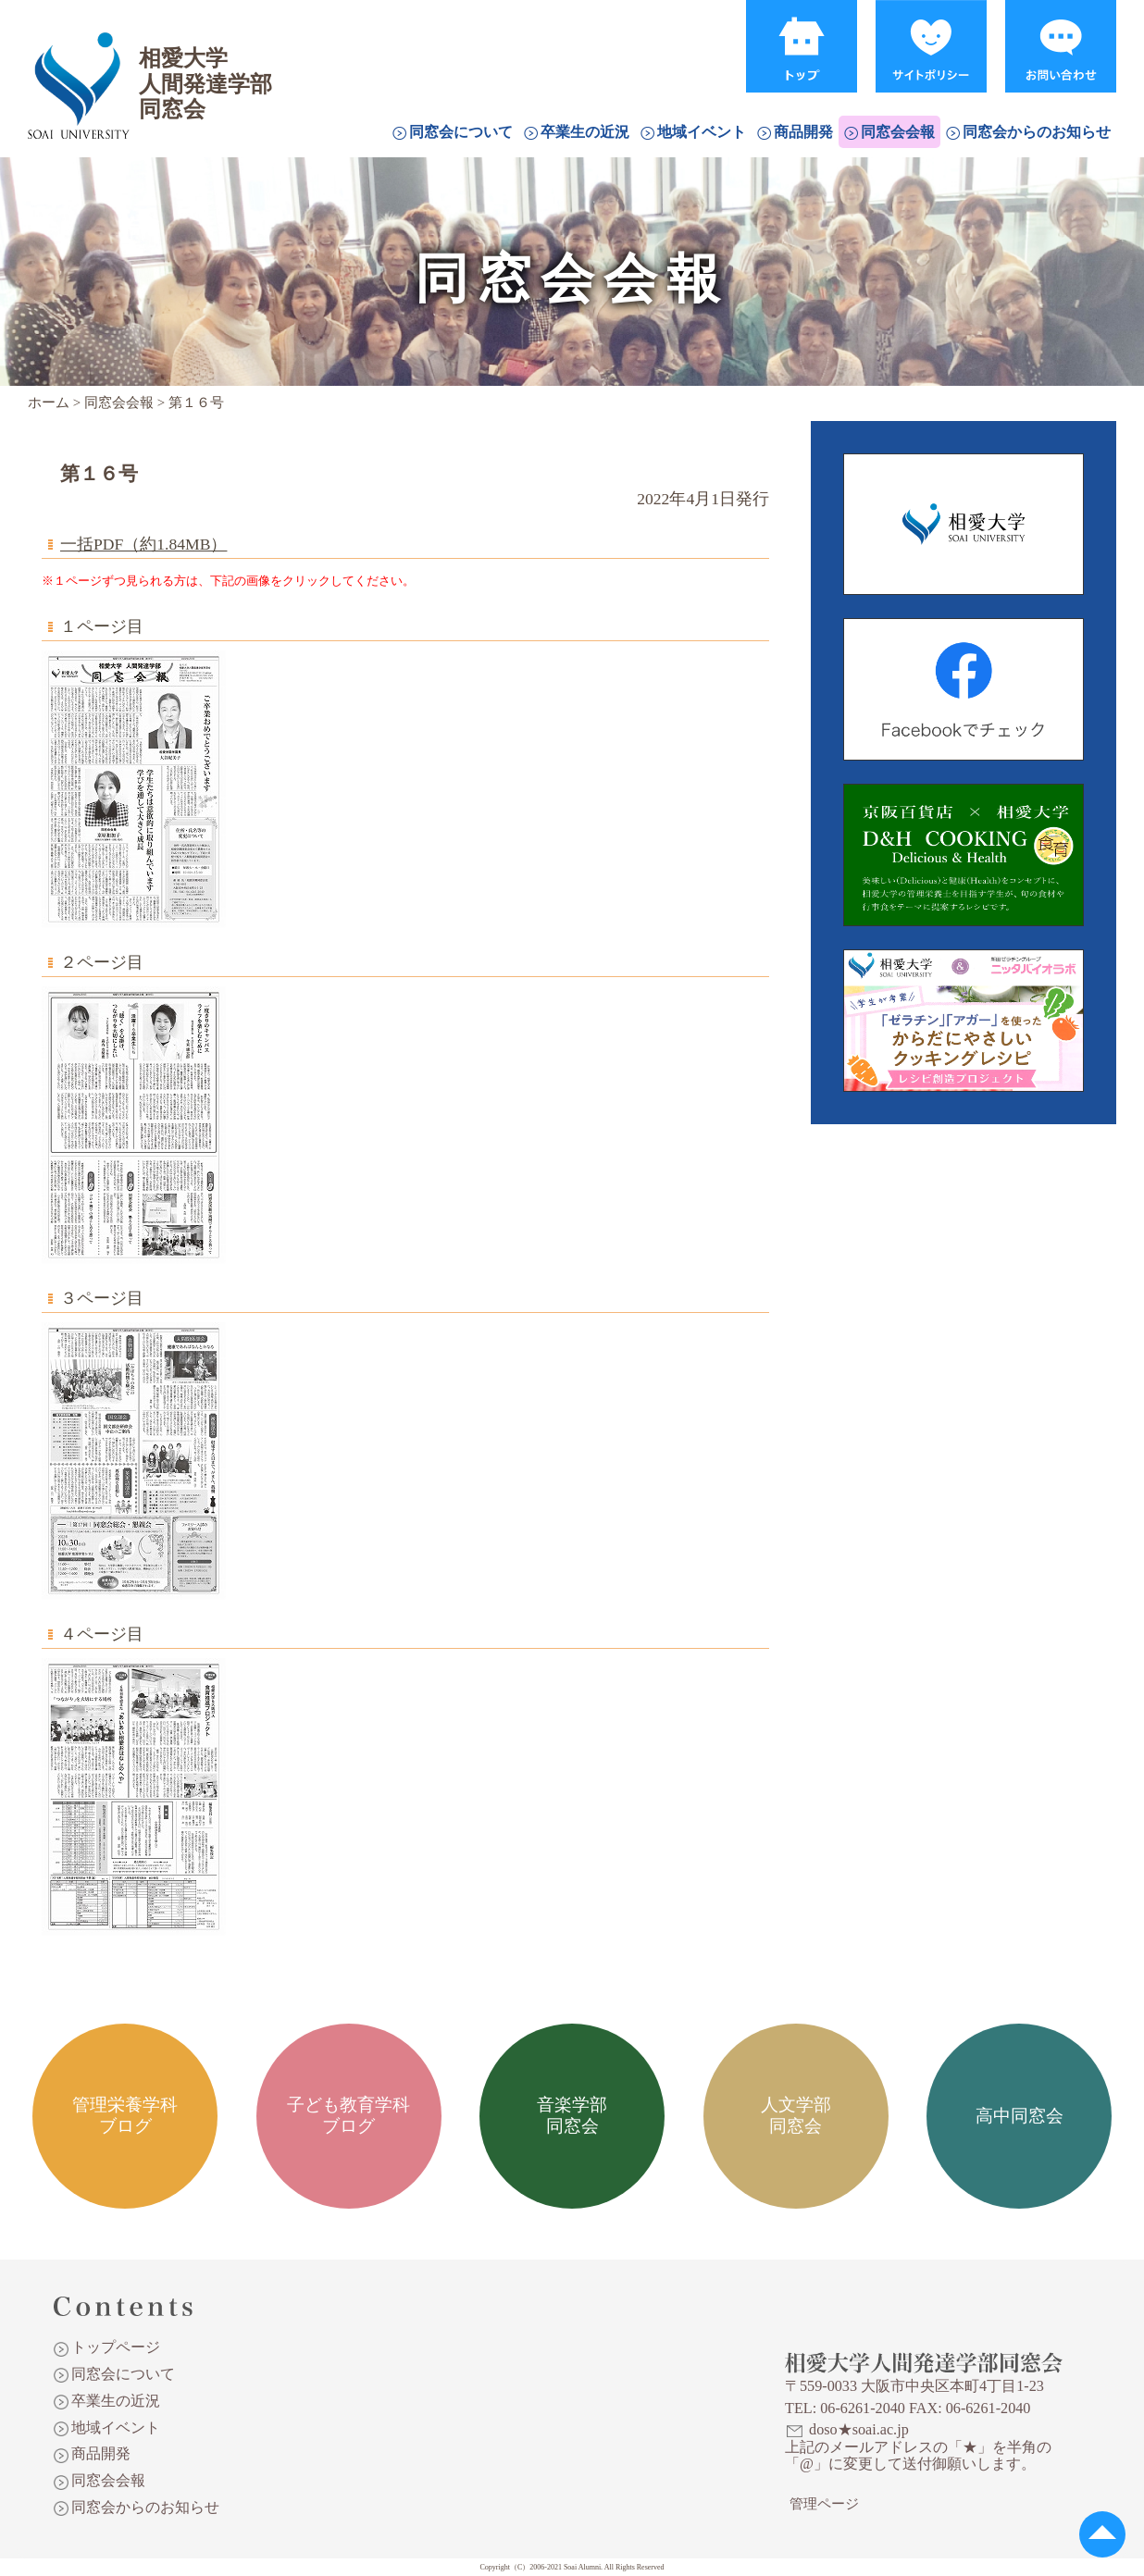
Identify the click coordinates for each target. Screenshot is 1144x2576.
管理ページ (824, 2503)
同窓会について (461, 132)
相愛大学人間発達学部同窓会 (78, 60)
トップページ (115, 2347)
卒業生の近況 (585, 132)
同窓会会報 (898, 132)
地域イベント (701, 132)
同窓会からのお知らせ (1037, 132)
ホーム (48, 402)
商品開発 (803, 132)
